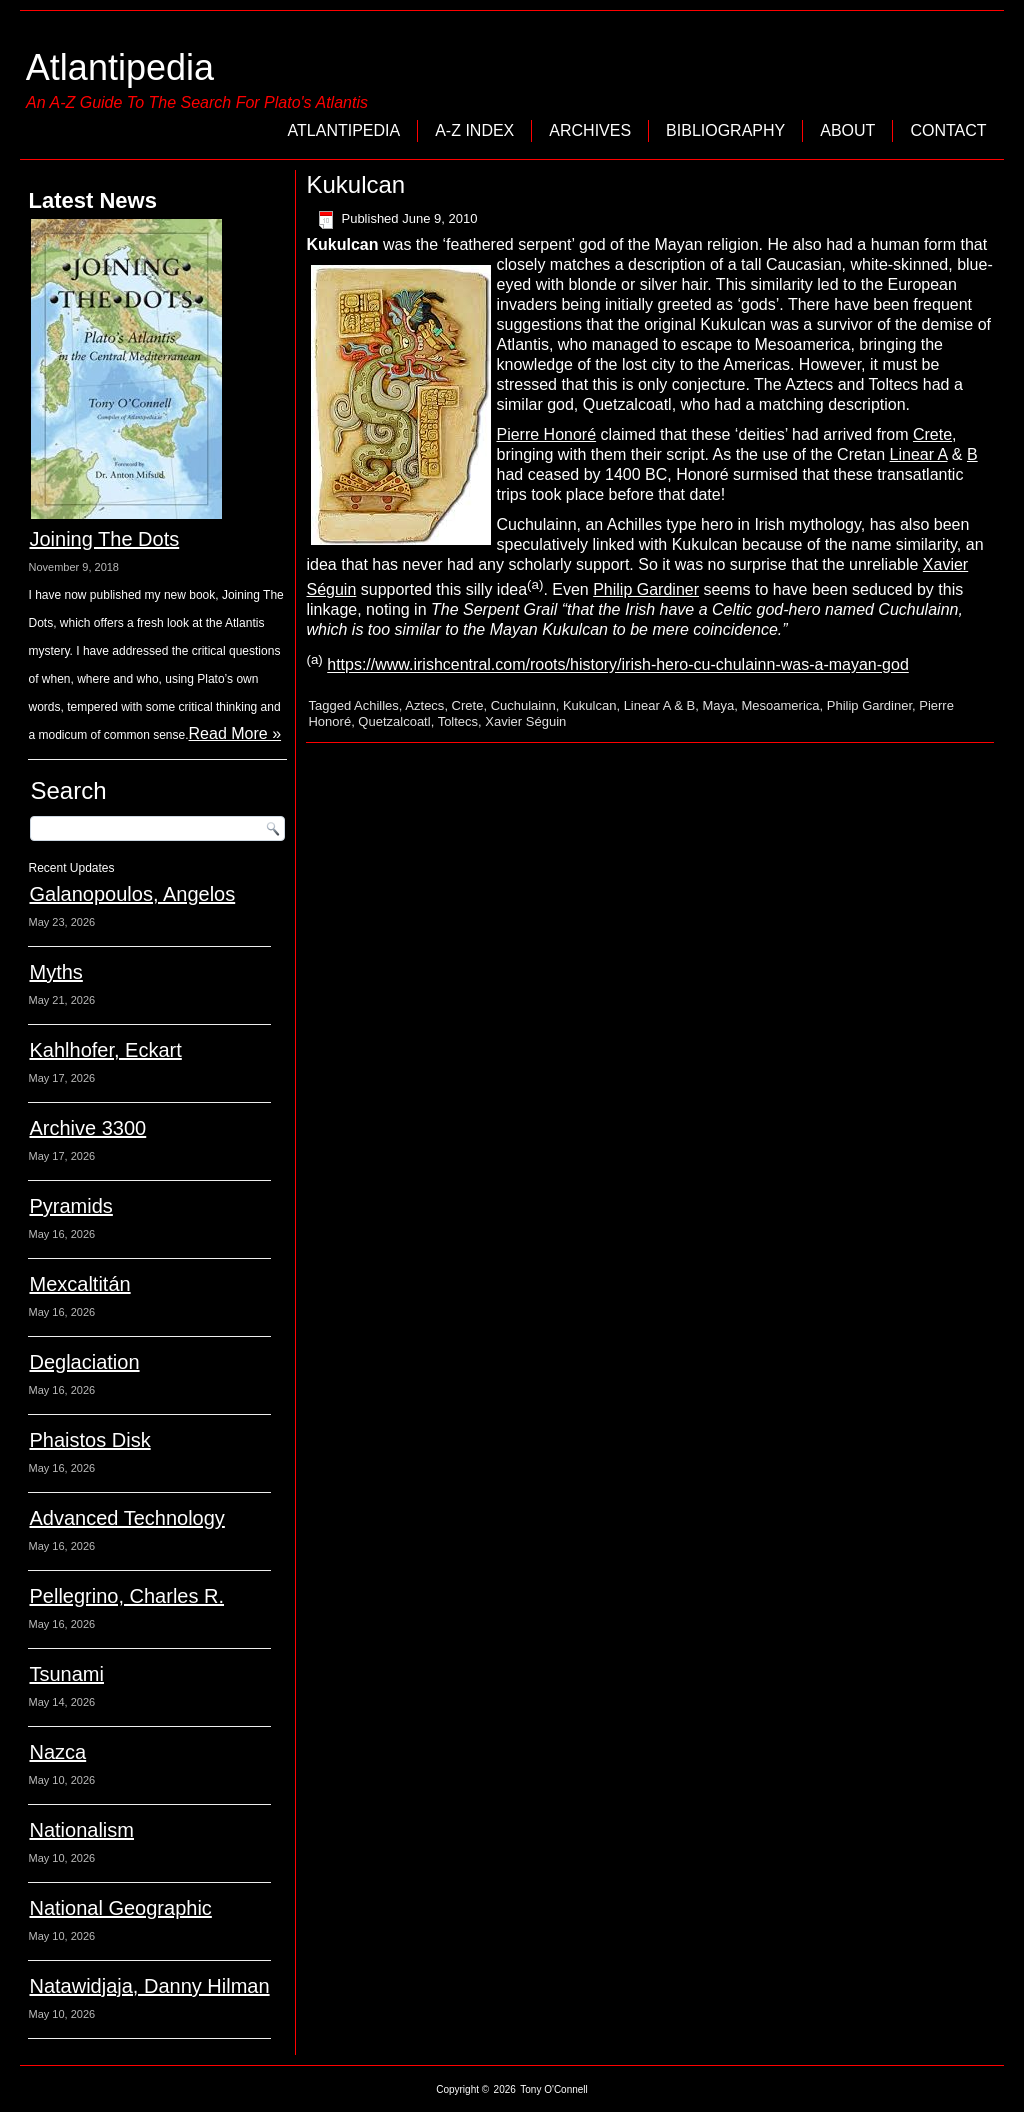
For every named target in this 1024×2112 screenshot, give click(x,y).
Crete (932, 434)
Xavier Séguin (525, 721)
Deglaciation (84, 1362)
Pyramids (70, 1206)
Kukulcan (589, 705)
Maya (718, 705)
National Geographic (120, 1908)
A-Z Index (474, 130)
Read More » (235, 733)
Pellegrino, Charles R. (126, 1596)
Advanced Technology (126, 1518)
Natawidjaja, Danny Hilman (149, 1986)
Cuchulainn (523, 705)
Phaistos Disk (89, 1440)
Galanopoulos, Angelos (132, 894)
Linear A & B (660, 705)
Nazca (57, 1752)
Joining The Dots (104, 539)
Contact (948, 130)
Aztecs (424, 705)
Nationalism (81, 1830)
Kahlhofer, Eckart (105, 1050)
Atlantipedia (120, 67)
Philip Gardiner (646, 589)
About (847, 130)
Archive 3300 (87, 1128)
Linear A (919, 454)
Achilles (376, 705)
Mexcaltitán (79, 1284)
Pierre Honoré (546, 434)
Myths (55, 972)
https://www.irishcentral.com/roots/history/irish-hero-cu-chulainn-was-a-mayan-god (618, 665)
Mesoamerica (780, 705)
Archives (590, 130)
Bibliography (725, 130)
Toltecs (458, 721)
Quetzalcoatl (394, 721)
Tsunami (66, 1674)
